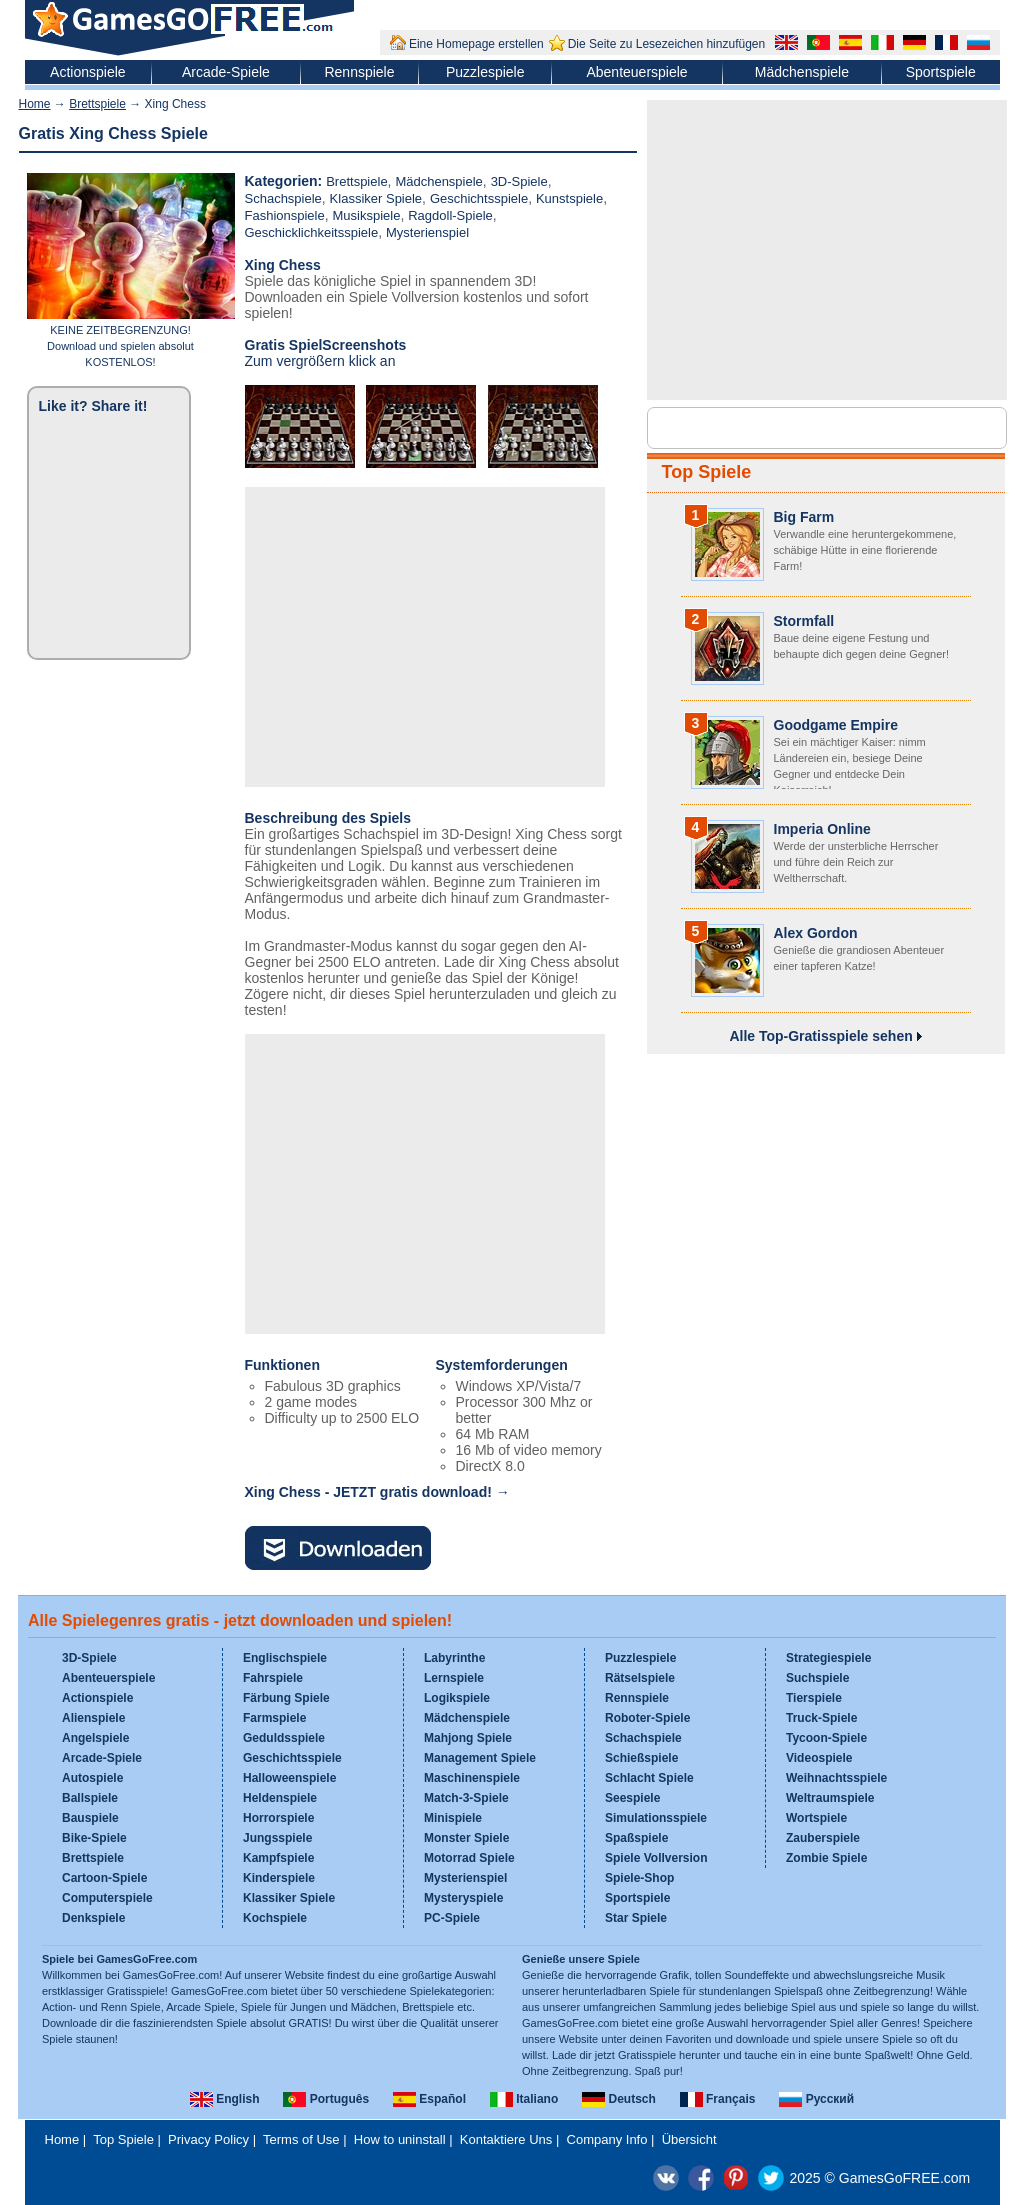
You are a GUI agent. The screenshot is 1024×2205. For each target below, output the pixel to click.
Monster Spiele (466, 1838)
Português (326, 2099)
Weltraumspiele (830, 1798)
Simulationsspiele (656, 1818)
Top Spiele (707, 472)
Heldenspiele (280, 1798)
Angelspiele (95, 1738)
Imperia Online (822, 829)
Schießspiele (641, 1758)
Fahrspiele (273, 1678)
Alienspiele (93, 1718)
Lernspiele (454, 1678)
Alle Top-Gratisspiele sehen (825, 1036)
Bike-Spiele (94, 1838)
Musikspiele (367, 215)
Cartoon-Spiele (104, 1878)
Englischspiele (285, 1658)
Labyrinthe (454, 1658)
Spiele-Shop (639, 1878)
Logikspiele (457, 1698)
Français (718, 2099)
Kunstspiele (569, 198)
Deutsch (619, 2099)
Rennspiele (359, 72)
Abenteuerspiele (636, 72)
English (225, 2099)
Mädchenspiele (802, 72)
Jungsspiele (277, 1838)
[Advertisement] (425, 637)
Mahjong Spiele (468, 1738)
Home (35, 104)
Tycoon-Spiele (826, 1738)
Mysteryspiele (463, 1898)
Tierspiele (814, 1698)
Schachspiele (283, 198)
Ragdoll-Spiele (450, 215)
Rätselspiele (640, 1678)
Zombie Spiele (826, 1858)
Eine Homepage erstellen (476, 44)
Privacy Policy (208, 2139)
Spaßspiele (636, 1838)
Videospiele (819, 1758)
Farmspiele (274, 1718)
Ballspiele (90, 1798)
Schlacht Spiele (649, 1778)
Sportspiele (941, 72)
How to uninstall (400, 2139)
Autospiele (92, 1778)
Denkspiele (93, 1918)
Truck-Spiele (821, 1718)
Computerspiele (107, 1898)
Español (429, 2099)
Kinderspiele (279, 1878)
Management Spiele (480, 1758)
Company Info (607, 2139)
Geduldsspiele (284, 1738)
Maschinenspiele (472, 1778)
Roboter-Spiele (647, 1718)
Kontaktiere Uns (506, 2139)
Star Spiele (636, 1918)
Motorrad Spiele (469, 1858)
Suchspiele (817, 1678)
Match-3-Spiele (466, 1798)
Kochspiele (275, 1918)
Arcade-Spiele (226, 72)
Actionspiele (88, 72)
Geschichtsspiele (479, 198)
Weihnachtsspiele (836, 1778)
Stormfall (804, 621)
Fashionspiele (285, 215)
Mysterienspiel (427, 232)
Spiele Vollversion (656, 1858)
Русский (816, 2099)
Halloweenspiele (289, 1778)
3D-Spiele (519, 181)
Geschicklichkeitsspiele (312, 232)
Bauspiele (90, 1818)
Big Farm (804, 517)
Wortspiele (816, 1818)
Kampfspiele (278, 1858)
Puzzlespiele (485, 72)
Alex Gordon (816, 933)
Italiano (524, 2099)
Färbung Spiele (286, 1698)
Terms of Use (301, 2139)
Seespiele (632, 1798)
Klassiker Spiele (376, 198)
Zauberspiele (823, 1838)
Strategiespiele (828, 1658)
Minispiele (453, 1818)
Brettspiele (97, 104)
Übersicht (689, 2139)
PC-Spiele (452, 1918)
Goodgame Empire (836, 725)
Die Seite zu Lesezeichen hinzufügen (666, 44)
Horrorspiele (278, 1818)
